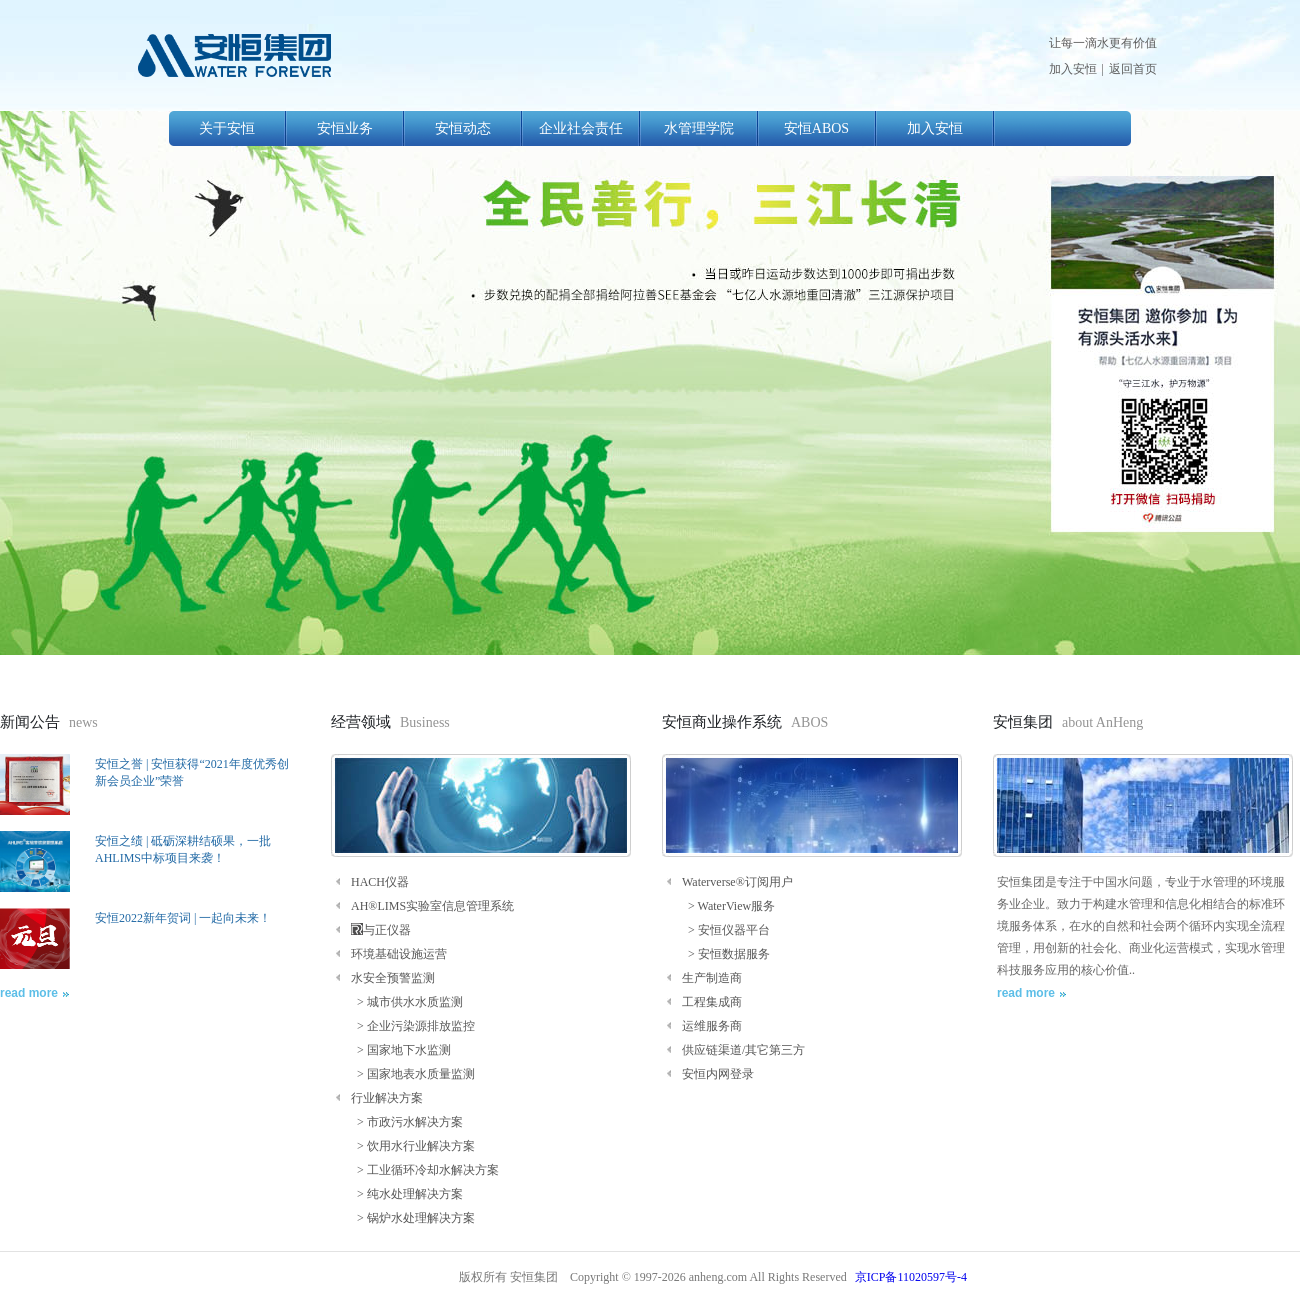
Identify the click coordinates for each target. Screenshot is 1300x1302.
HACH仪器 (380, 882)
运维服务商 (712, 1026)
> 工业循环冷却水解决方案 (425, 1170)
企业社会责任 (581, 128)
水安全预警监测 (393, 978)
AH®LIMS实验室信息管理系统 (432, 906)
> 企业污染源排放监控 (413, 1026)
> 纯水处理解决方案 (407, 1194)
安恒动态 (463, 128)
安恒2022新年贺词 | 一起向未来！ (183, 918)
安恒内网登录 (718, 1074)
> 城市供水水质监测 (407, 1002)
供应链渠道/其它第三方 (743, 1050)
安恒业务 (345, 128)
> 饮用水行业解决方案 (413, 1146)
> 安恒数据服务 (726, 954)
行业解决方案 (387, 1098)
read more (29, 993)
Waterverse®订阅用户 (737, 882)
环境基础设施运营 (399, 954)
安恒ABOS (816, 128)
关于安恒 (227, 128)
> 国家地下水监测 (401, 1050)
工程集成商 (712, 1002)
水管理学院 (699, 128)
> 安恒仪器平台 (726, 930)
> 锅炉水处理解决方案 (413, 1218)
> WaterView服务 (728, 906)
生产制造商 (712, 978)
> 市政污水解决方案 (407, 1122)
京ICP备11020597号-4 (911, 1277)
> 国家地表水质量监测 (413, 1074)
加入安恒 (1073, 69)
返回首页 (1133, 69)
